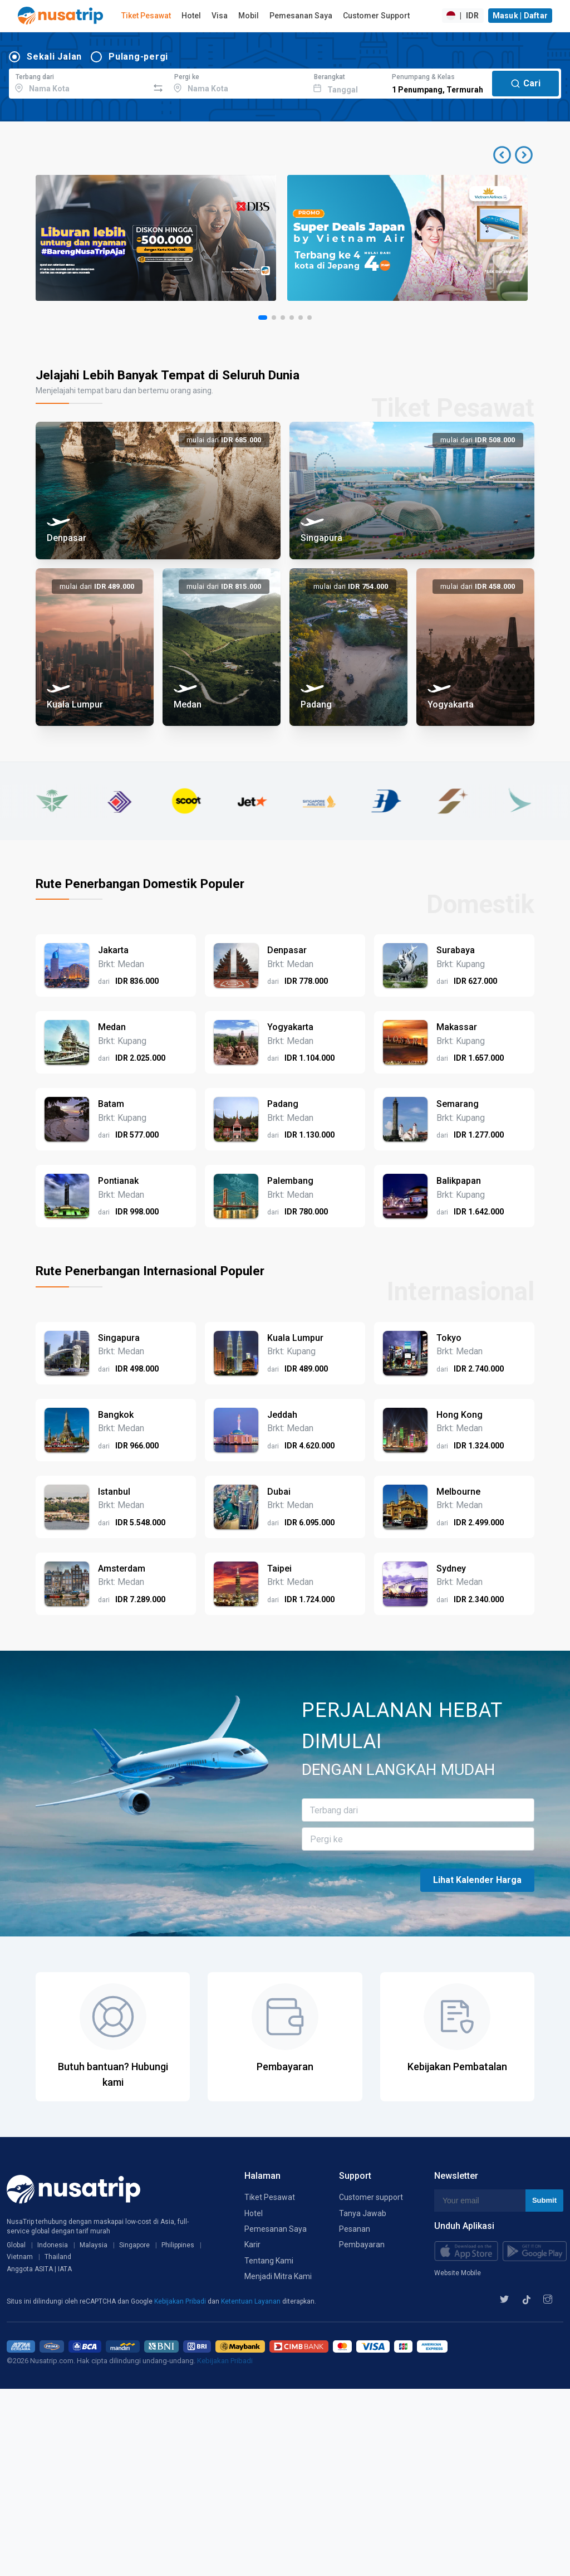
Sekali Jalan (54, 56)
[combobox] (79, 82)
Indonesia (52, 2245)
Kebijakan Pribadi (181, 2301)
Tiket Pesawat (146, 15)
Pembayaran (362, 2244)
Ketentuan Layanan (251, 2301)
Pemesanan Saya (300, 15)
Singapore (134, 2245)
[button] (513, 155)
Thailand (58, 2257)
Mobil (248, 15)
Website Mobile (457, 2273)
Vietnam (20, 2257)
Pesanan (354, 2228)
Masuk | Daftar (520, 15)
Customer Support (376, 15)
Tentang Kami (268, 2260)
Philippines (177, 2245)
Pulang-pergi (138, 56)
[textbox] (79, 82)
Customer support (371, 2197)
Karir (252, 2244)
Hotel (191, 15)
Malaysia (93, 2245)
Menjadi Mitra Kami (278, 2276)
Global (16, 2245)
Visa (220, 15)
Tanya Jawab (362, 2213)
